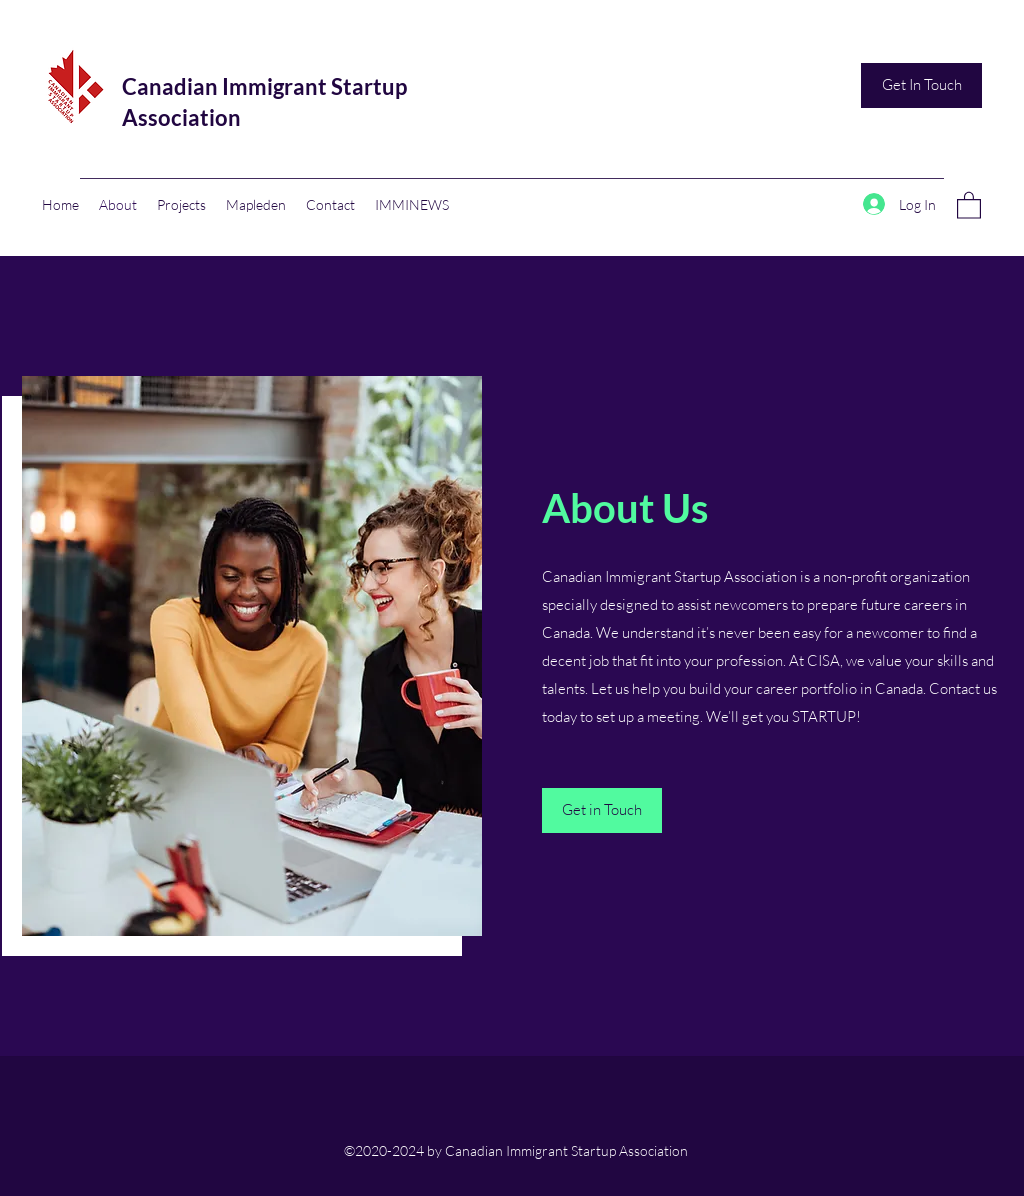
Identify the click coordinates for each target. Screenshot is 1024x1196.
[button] (969, 204)
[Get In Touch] (921, 85)
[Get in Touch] (602, 810)
